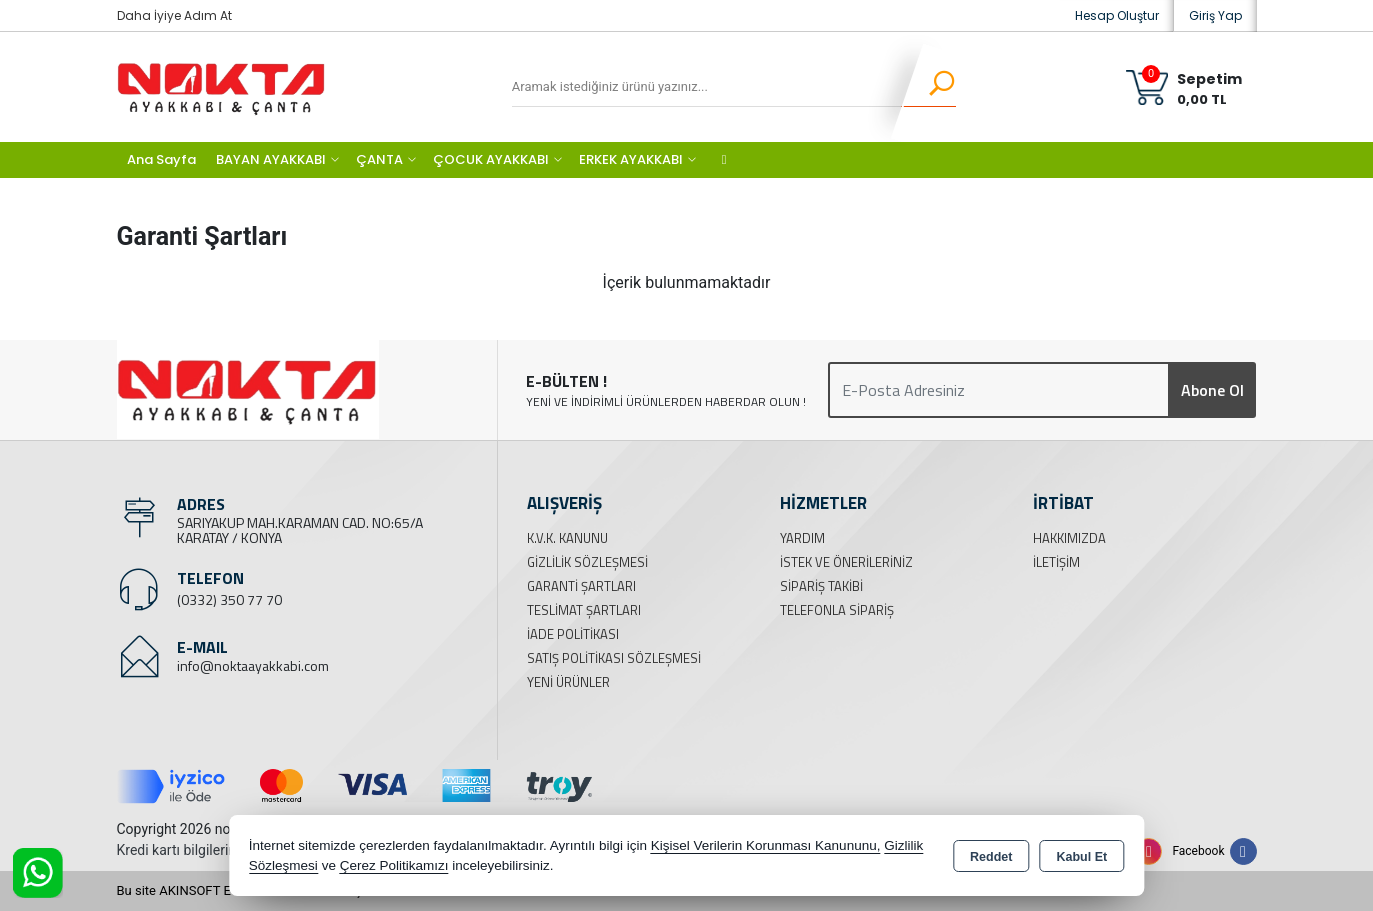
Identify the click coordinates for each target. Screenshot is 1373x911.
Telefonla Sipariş (837, 610)
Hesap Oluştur (1117, 15)
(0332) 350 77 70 (229, 599)
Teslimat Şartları (584, 610)
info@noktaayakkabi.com (253, 665)
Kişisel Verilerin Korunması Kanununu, (766, 845)
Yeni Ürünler (568, 682)
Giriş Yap (1215, 15)
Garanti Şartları (581, 586)
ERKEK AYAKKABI (631, 159)
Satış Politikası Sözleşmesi (614, 658)
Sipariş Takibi (821, 586)
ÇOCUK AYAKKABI (491, 159)
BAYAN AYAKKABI (271, 159)
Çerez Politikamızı (394, 865)
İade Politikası (573, 634)
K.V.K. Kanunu (567, 538)
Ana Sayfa (161, 159)
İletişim (1056, 562)
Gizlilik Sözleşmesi (587, 562)
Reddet (991, 857)
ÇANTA (379, 159)
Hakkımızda (1069, 538)
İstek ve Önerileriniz (846, 562)
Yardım (802, 538)
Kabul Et (1081, 857)
